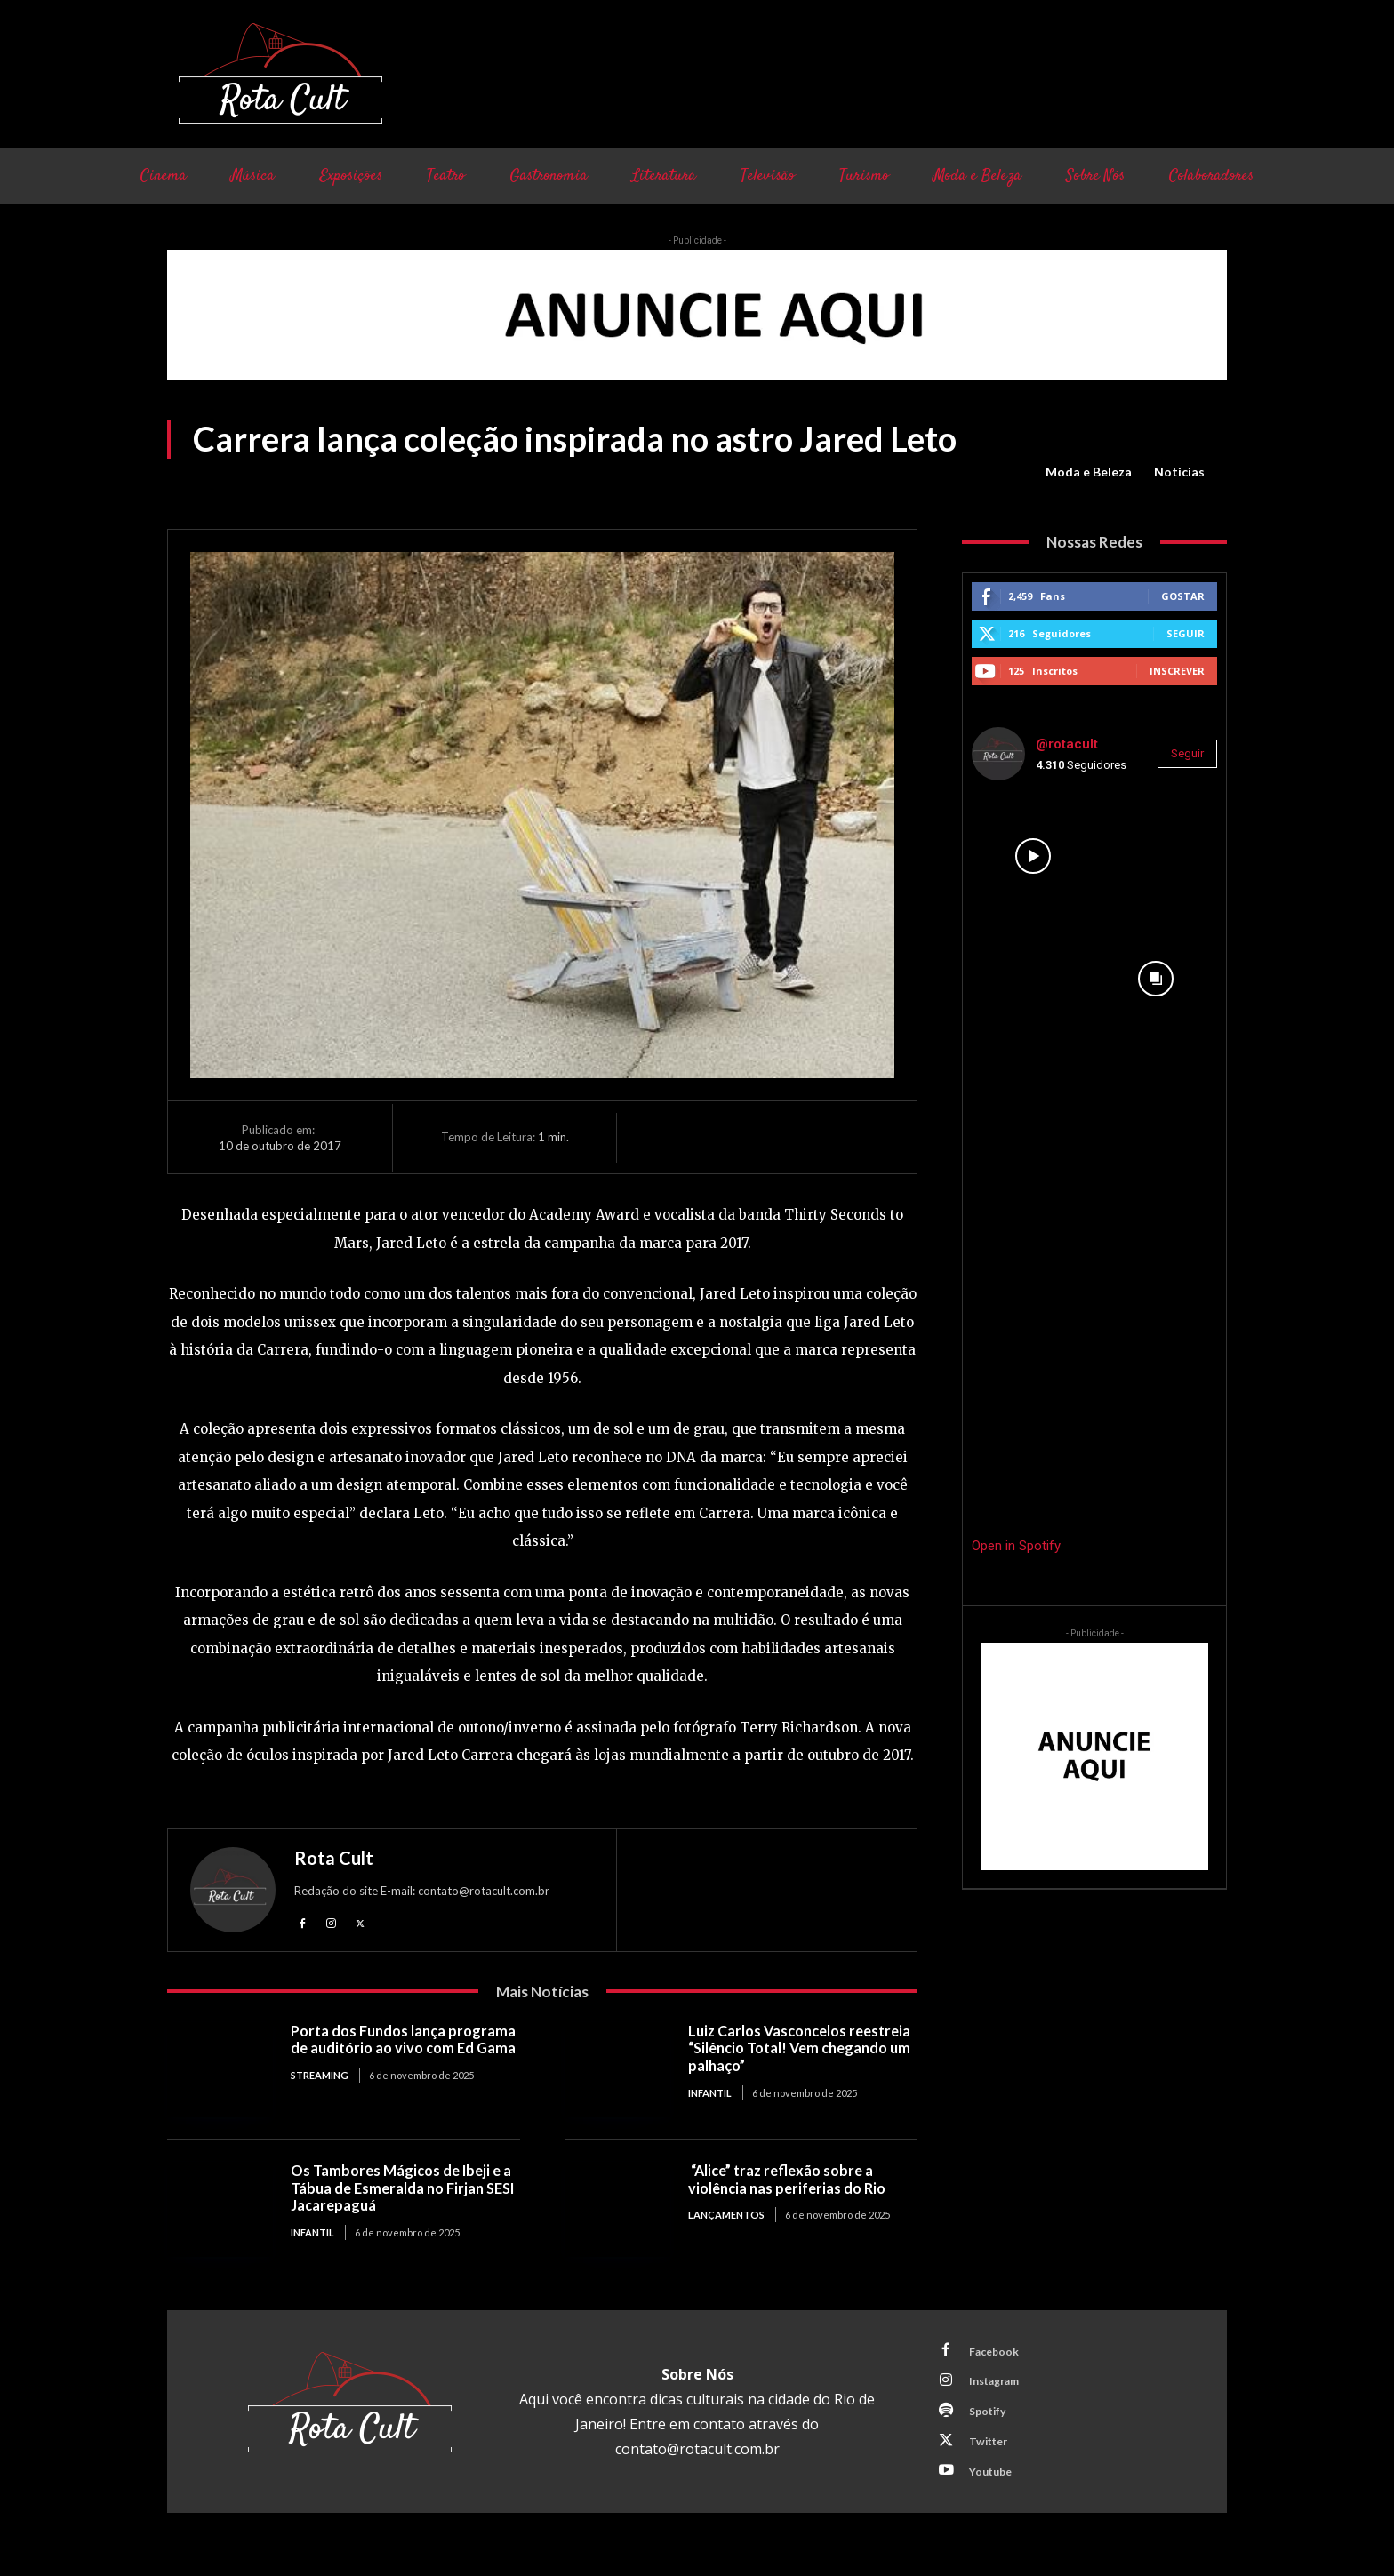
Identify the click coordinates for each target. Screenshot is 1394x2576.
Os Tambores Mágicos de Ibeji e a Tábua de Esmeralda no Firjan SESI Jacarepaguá (405, 2189)
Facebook (998, 2355)
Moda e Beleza (1089, 472)
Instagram (1000, 2387)
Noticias (1179, 472)
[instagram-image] (1033, 856)
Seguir (1185, 633)
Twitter (993, 2453)
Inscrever (1177, 670)
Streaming (319, 2094)
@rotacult (1067, 744)
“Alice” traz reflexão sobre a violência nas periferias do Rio (791, 2181)
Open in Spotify (1016, 1546)
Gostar (1183, 596)
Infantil (710, 2094)
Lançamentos (726, 2217)
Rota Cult (333, 1857)
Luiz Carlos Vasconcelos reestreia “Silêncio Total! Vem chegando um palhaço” (792, 2049)
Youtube (995, 2486)
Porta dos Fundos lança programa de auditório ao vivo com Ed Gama (396, 2049)
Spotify (992, 2420)
